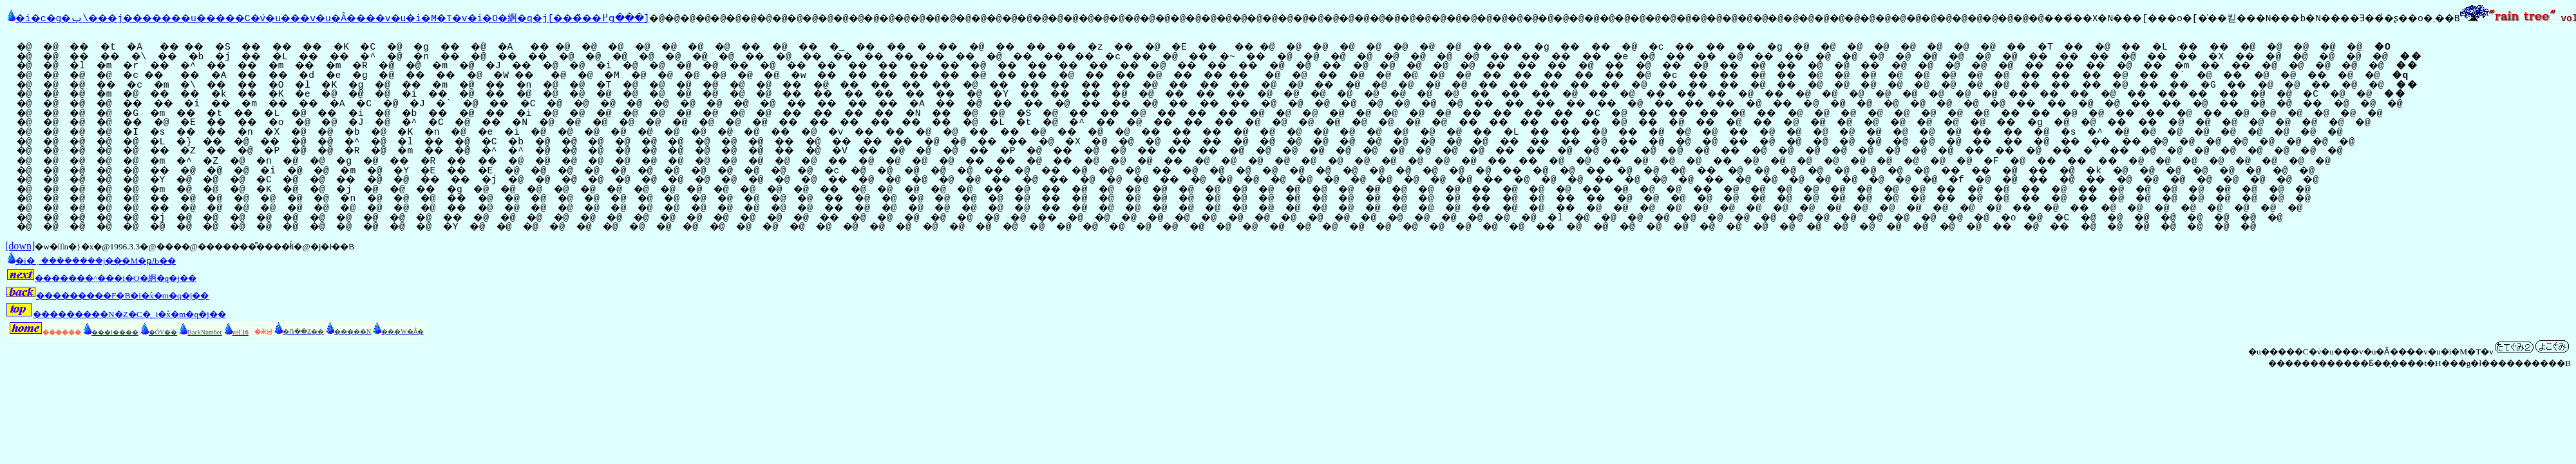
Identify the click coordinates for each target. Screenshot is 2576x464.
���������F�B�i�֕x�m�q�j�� (107, 294)
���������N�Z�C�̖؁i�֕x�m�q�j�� (115, 313)
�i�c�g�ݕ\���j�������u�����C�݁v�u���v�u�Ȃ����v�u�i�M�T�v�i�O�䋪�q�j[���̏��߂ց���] (367, 17)
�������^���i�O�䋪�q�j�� (100, 277)
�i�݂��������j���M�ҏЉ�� (90, 259)
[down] (20, 244)
